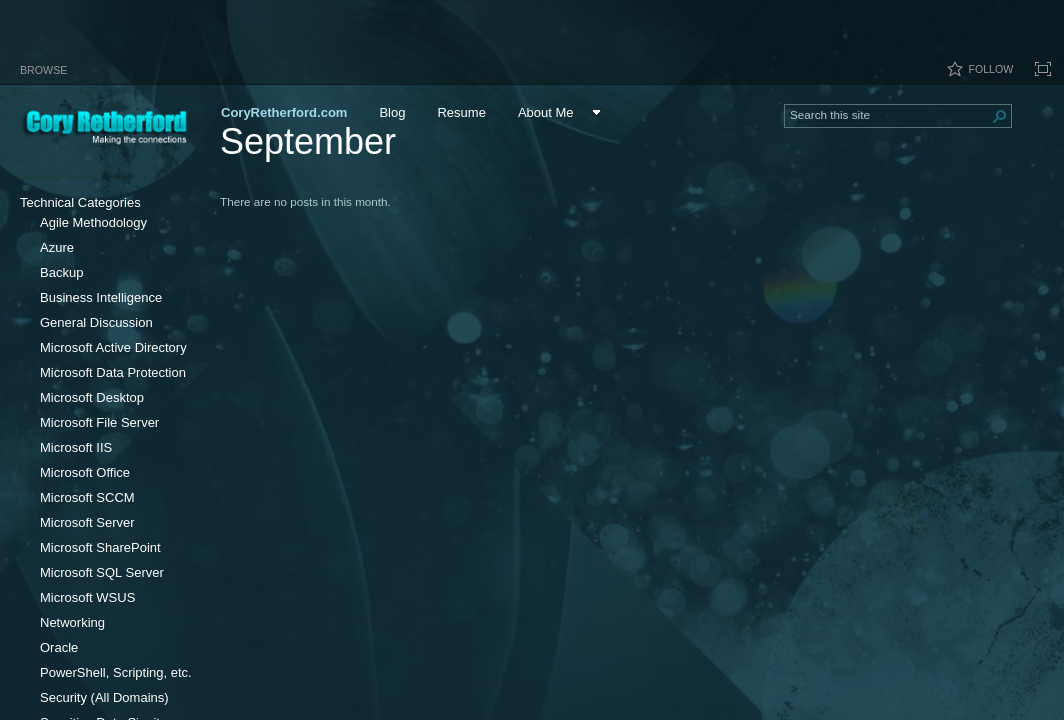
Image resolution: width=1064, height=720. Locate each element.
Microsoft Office (85, 472)
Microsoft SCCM (87, 497)
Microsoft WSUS (87, 597)
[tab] (43, 66)
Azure (57, 247)
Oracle (59, 647)
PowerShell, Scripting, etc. (116, 672)
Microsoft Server (87, 522)
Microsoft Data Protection (113, 372)
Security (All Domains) (104, 697)
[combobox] (890, 114)
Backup (61, 272)
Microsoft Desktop (92, 397)
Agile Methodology (93, 222)
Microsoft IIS (76, 447)
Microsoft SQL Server (102, 572)
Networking (72, 622)
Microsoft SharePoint (100, 547)
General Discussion (96, 322)
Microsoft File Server (99, 422)
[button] (1000, 116)
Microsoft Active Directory (113, 347)
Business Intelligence (101, 297)
